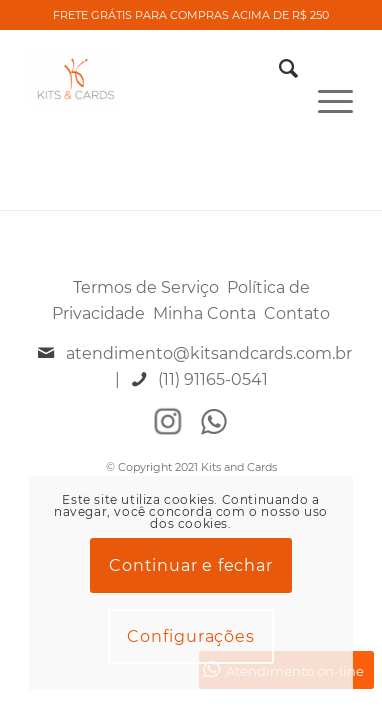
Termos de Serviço (146, 287)
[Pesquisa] (278, 69)
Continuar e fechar (190, 565)
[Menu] (325, 69)
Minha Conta (204, 313)
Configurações (190, 636)
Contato (297, 313)
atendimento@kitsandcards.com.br (209, 353)
